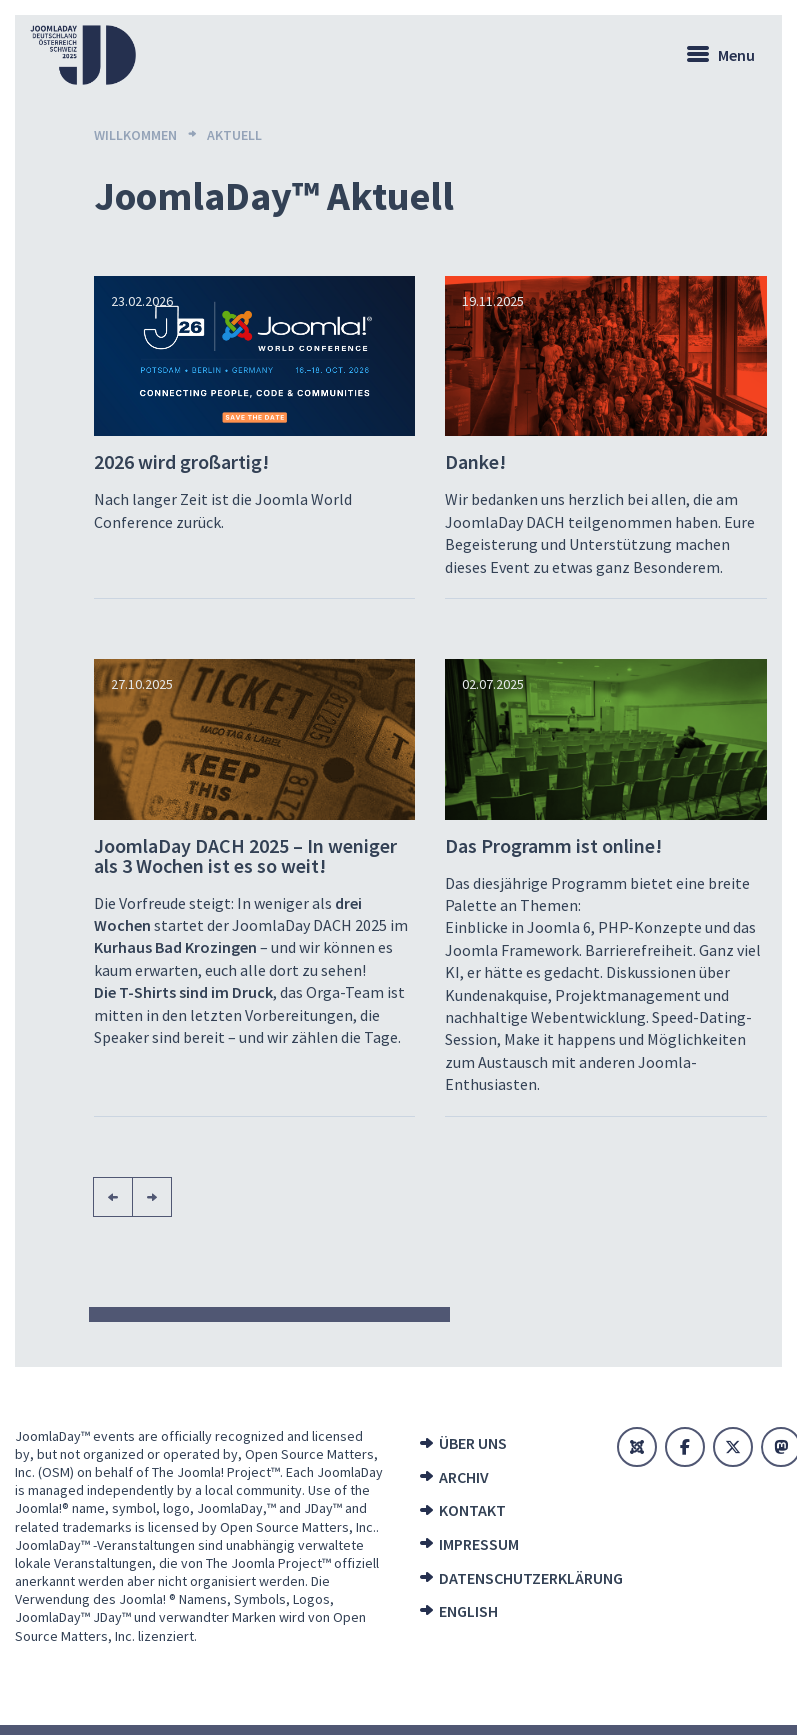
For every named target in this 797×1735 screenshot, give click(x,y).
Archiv (464, 1477)
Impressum (479, 1544)
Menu (736, 55)
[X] (733, 1447)
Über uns (473, 1443)
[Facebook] (685, 1447)
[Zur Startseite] (83, 55)
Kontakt (472, 1510)
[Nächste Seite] (152, 1197)
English (468, 1611)
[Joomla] (637, 1447)
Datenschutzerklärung (511, 1578)
